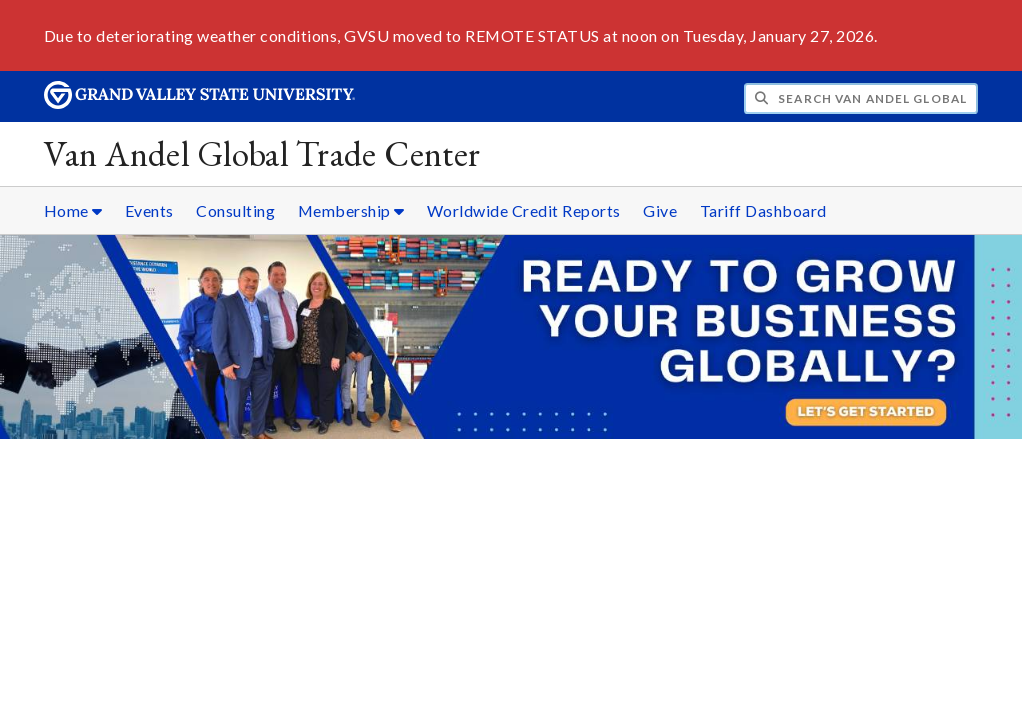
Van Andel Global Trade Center (262, 153)
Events (149, 210)
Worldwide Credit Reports (524, 210)
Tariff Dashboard (763, 210)
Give (660, 210)
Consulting (235, 210)
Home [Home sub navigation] (73, 210)
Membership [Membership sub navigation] (351, 210)
